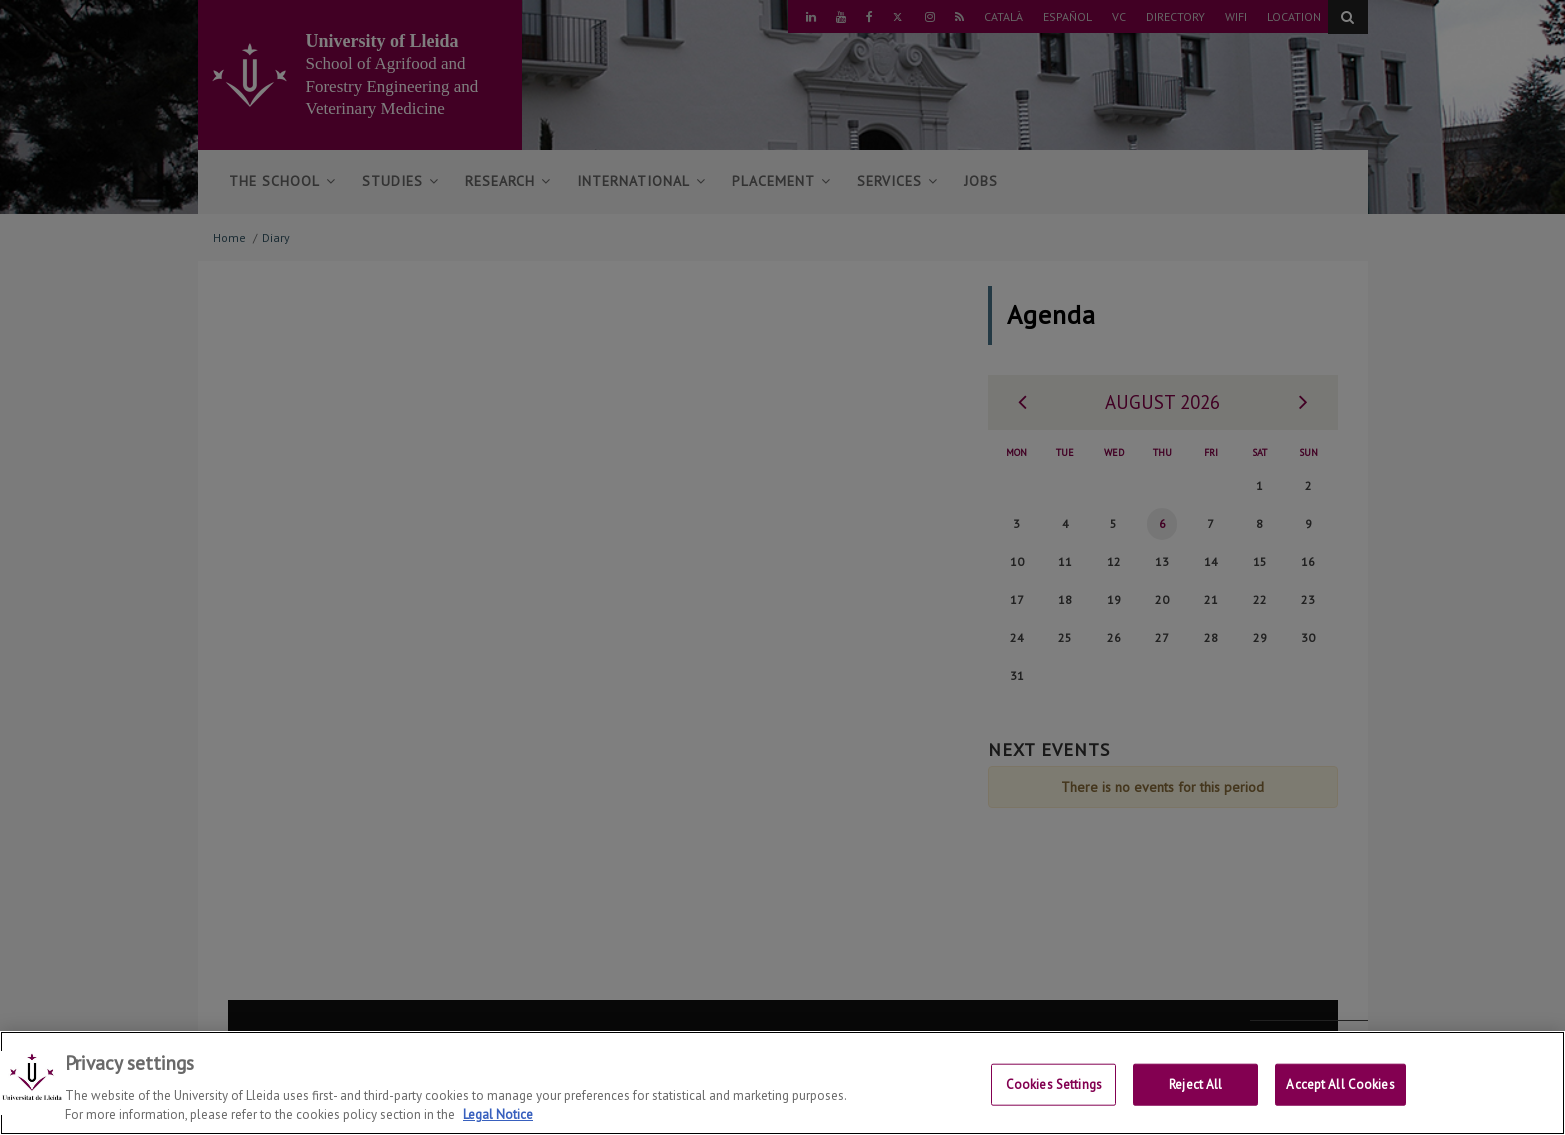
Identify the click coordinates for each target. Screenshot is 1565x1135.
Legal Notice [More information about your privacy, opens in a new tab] (498, 1114)
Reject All (1195, 1084)
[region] (782, 1083)
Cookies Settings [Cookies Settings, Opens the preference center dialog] (1054, 1084)
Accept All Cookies (1340, 1084)
